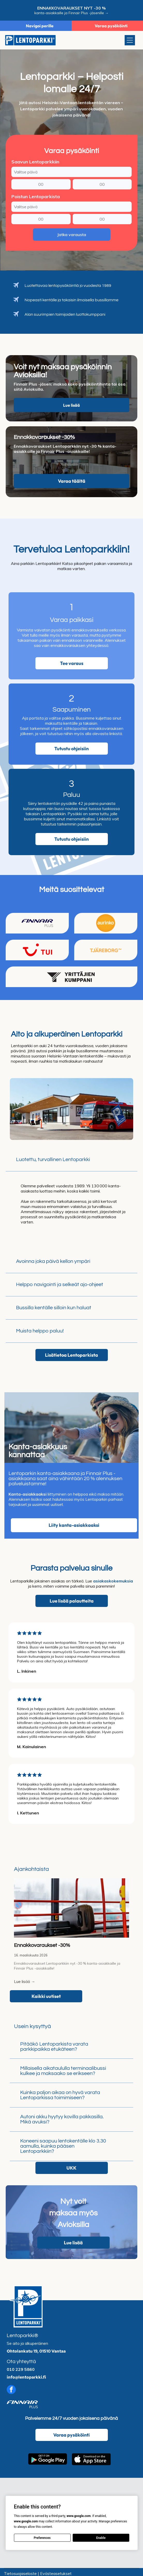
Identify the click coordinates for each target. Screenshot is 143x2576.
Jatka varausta (71, 234)
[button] (71, 1159)
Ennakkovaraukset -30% (42, 1945)
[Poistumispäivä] (71, 207)
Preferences (42, 2537)
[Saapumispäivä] (71, 172)
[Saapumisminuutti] (102, 184)
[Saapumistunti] (40, 184)
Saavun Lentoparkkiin (35, 162)
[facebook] (11, 2390)
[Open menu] (130, 40)
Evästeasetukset (56, 2573)
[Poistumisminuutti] (102, 219)
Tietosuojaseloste (20, 2573)
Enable (101, 2537)
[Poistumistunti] (40, 219)
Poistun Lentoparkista (35, 196)
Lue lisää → (24, 1981)
